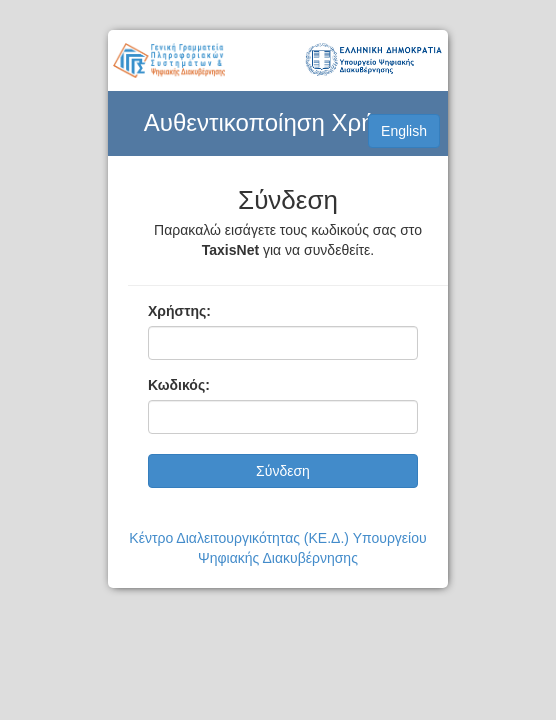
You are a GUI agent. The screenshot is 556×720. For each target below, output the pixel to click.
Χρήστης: (179, 311)
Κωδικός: (179, 385)
